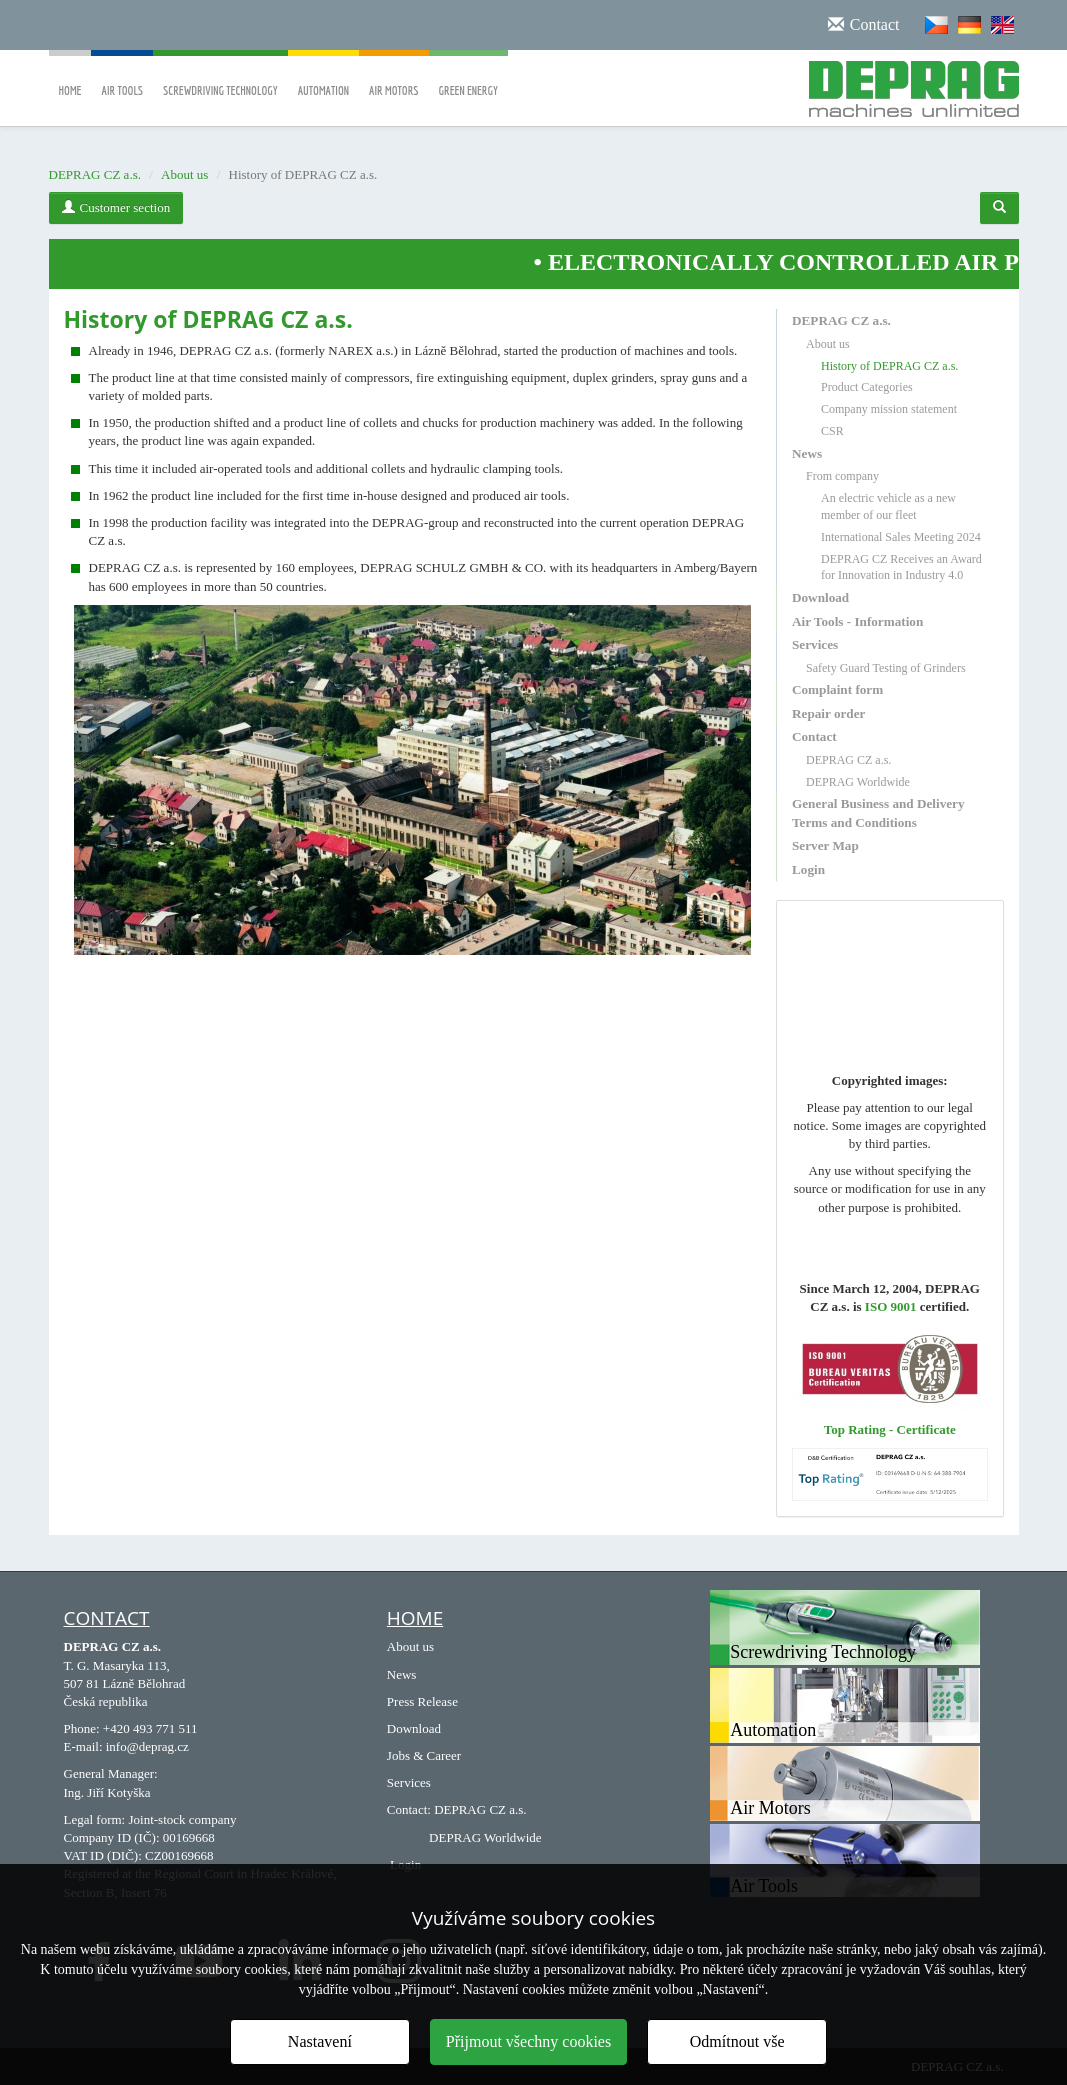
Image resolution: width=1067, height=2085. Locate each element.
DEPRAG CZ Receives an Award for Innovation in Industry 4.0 (901, 567)
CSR (832, 431)
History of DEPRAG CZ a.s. (889, 366)
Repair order (828, 713)
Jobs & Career (424, 1755)
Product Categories (867, 387)
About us (184, 174)
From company (842, 476)
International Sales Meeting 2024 (901, 537)
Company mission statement (889, 409)
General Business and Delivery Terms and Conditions (878, 812)
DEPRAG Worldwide (858, 782)
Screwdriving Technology (220, 76)
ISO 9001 (891, 1306)
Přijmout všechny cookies (528, 2041)
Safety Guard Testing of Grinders (886, 668)
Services (815, 644)
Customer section (116, 207)
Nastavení (320, 2041)
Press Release (422, 1701)
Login (808, 869)
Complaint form (837, 689)
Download (820, 597)
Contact (814, 736)
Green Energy (468, 76)
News (807, 453)
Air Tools (122, 76)
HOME (415, 1618)
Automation (323, 76)
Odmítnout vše (737, 2041)
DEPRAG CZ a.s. (95, 174)
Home (70, 76)
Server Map (825, 845)
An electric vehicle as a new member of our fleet (888, 506)
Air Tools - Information (857, 621)
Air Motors (394, 76)
